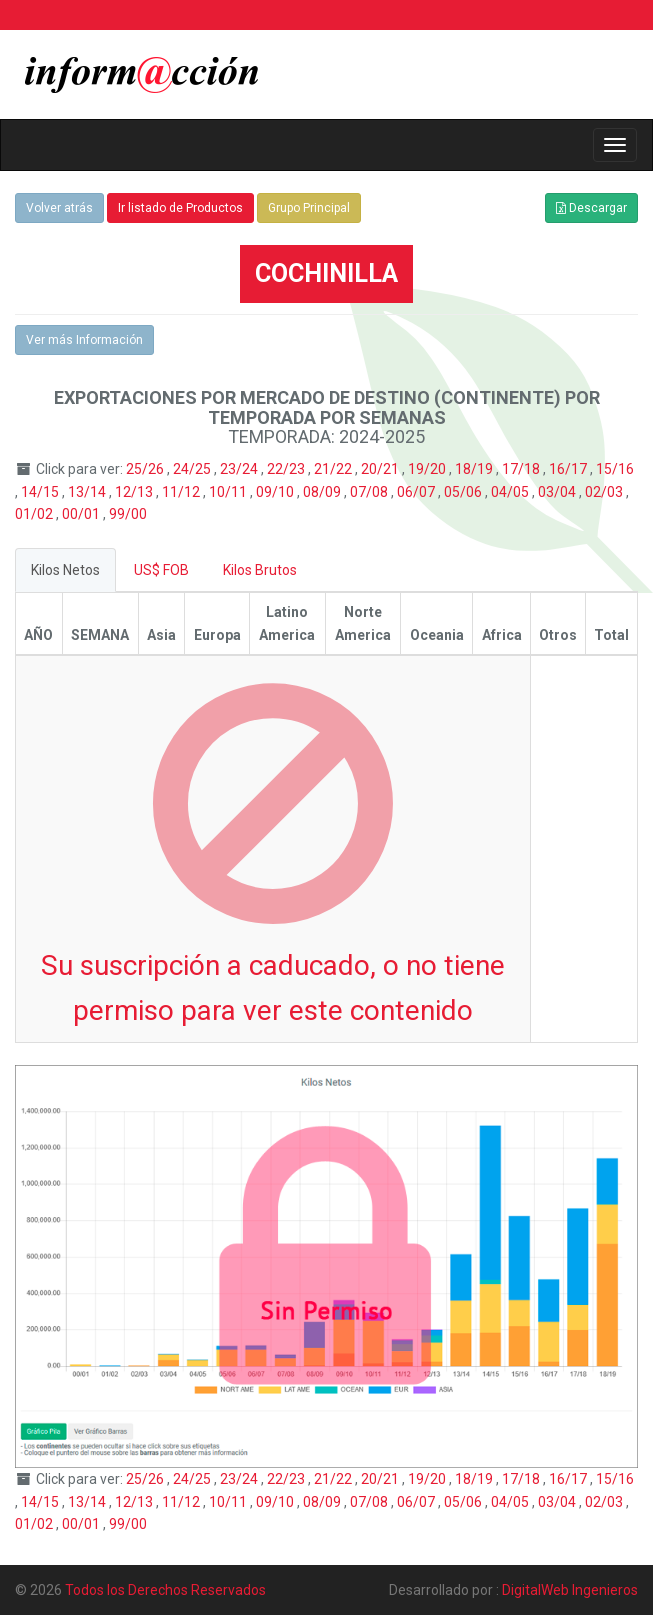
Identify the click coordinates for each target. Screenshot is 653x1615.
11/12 (182, 492)
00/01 (82, 514)
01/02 (35, 514)
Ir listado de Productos (180, 208)
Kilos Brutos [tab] (260, 570)
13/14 (88, 492)
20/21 (381, 469)
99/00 (128, 514)
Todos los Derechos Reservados (165, 1590)
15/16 (615, 469)
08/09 (323, 492)
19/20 (428, 469)
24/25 (193, 469)
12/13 (135, 492)
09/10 (276, 492)
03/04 (558, 492)
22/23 (287, 469)
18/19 (475, 469)
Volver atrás (59, 208)
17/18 (522, 469)
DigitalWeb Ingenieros (570, 1590)
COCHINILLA (326, 273)
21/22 (334, 469)
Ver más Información (84, 340)
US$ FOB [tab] (161, 570)
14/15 (41, 492)
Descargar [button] (591, 208)
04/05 (511, 492)
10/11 (229, 492)
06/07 (417, 492)
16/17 (569, 469)
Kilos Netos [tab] (65, 570)
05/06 (464, 492)
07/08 (370, 492)
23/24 (240, 469)
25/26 (146, 469)
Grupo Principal (309, 208)
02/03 (605, 492)
